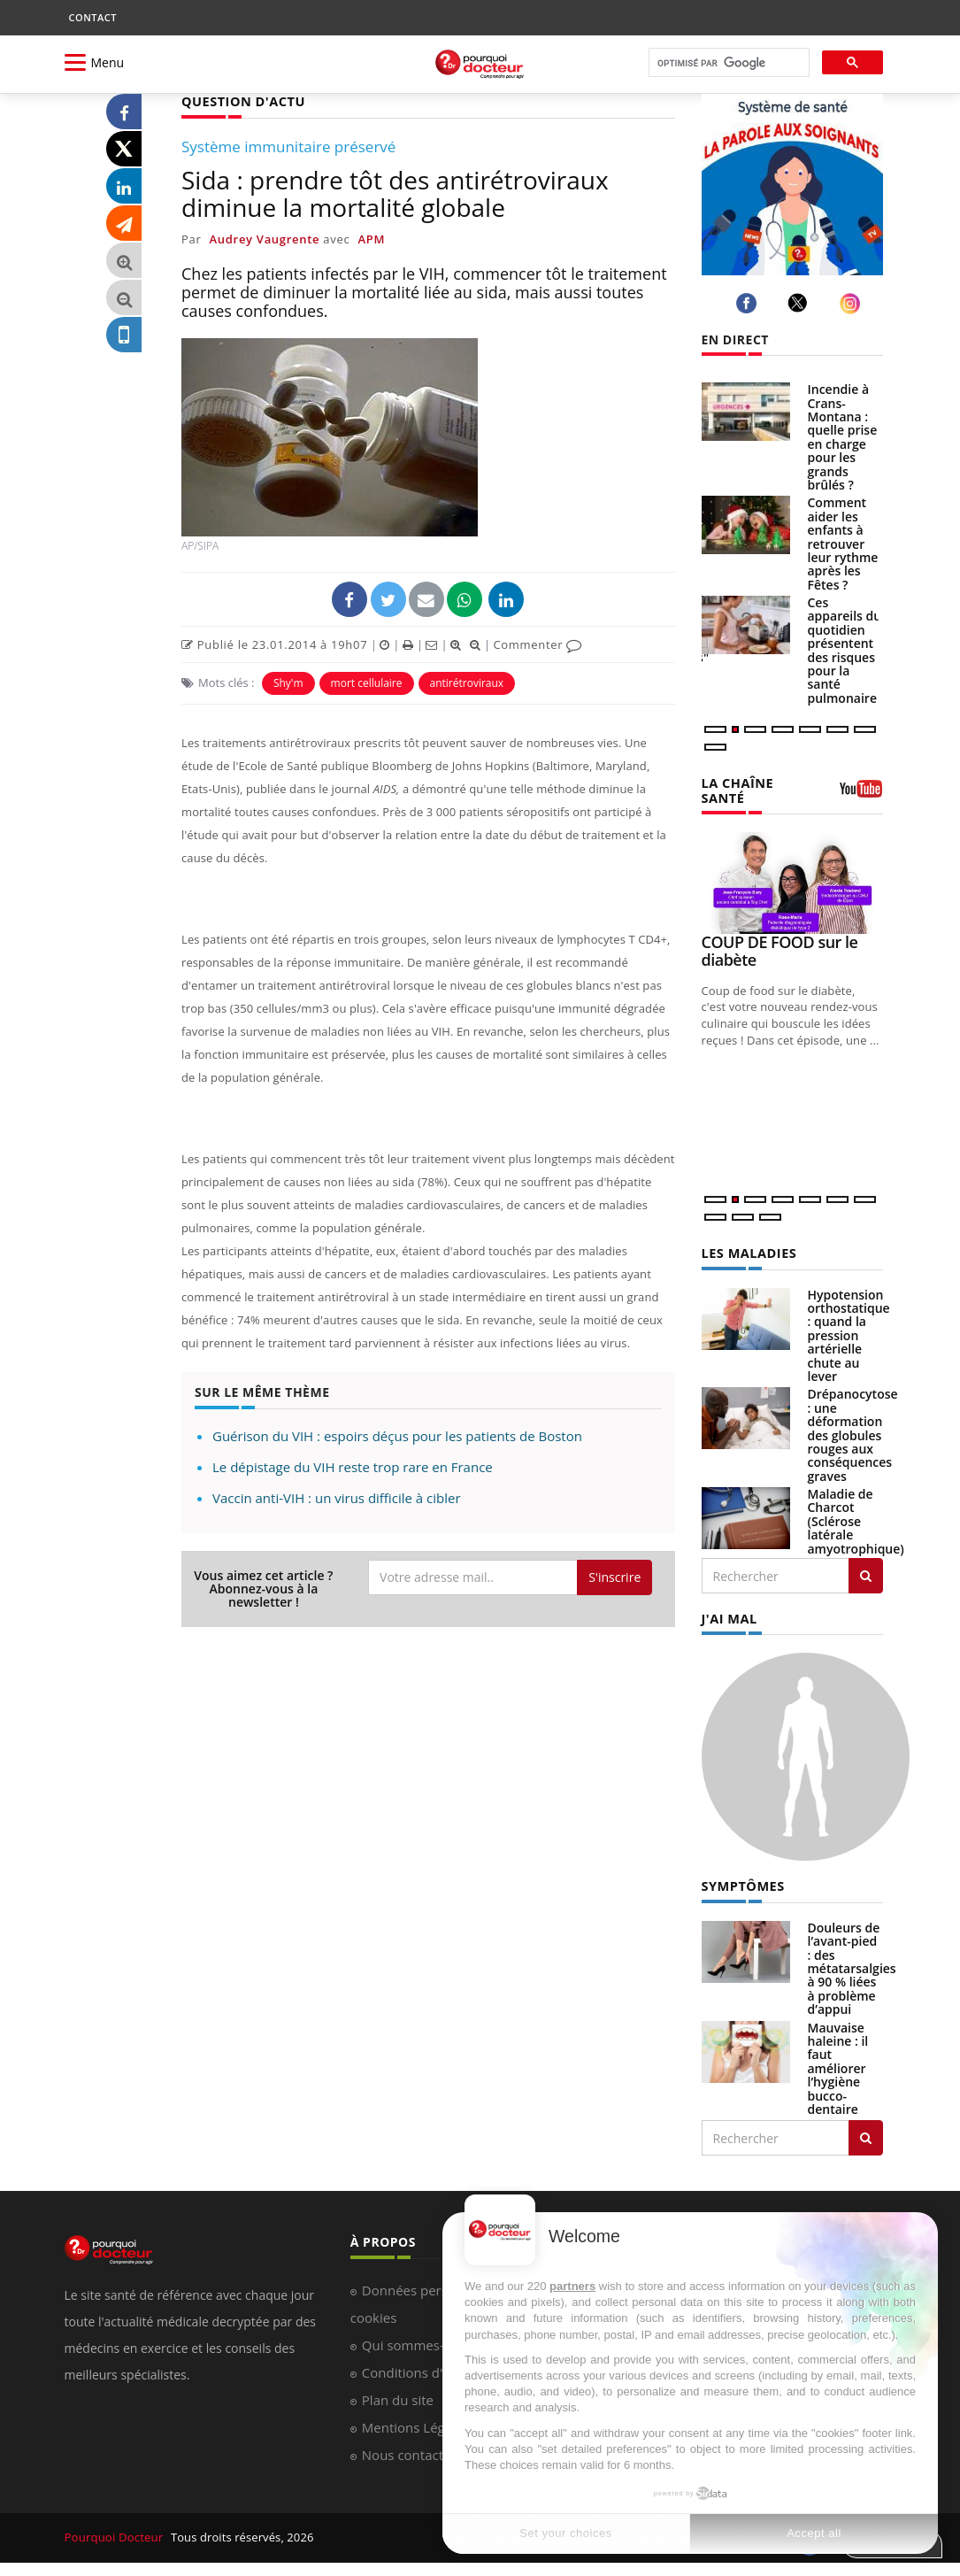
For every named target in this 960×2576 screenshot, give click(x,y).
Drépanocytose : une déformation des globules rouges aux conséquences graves (853, 1432)
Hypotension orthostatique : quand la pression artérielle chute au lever (849, 1333)
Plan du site (398, 2395)
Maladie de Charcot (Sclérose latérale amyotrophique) (856, 1518)
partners (572, 2286)
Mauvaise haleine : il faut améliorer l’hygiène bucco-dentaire (838, 2064)
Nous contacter (409, 2450)
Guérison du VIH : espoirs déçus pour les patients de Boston (397, 1435)
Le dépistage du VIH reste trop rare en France (352, 1466)
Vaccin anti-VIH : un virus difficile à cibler (336, 1497)
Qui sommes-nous (418, 2340)
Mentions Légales (416, 2423)
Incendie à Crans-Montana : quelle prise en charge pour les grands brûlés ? (843, 437)
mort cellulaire (367, 682)
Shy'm (288, 682)
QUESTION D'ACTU (241, 100)
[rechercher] (727, 63)
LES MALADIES (748, 1250)
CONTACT (93, 17)
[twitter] (800, 302)
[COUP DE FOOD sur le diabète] (792, 881)
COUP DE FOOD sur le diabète (780, 948)
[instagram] (852, 303)
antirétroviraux (467, 682)
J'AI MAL (729, 1615)
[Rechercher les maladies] (866, 1573)
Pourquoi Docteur (115, 2533)
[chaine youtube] (861, 794)
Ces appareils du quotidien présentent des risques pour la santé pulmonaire (845, 650)
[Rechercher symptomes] (866, 2133)
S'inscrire (614, 1576)
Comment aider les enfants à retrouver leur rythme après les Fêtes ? (843, 543)
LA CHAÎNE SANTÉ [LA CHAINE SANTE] (737, 789)
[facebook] (749, 303)
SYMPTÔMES (742, 1881)
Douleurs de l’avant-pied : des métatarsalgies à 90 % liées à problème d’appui (852, 1964)
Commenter (537, 644)
